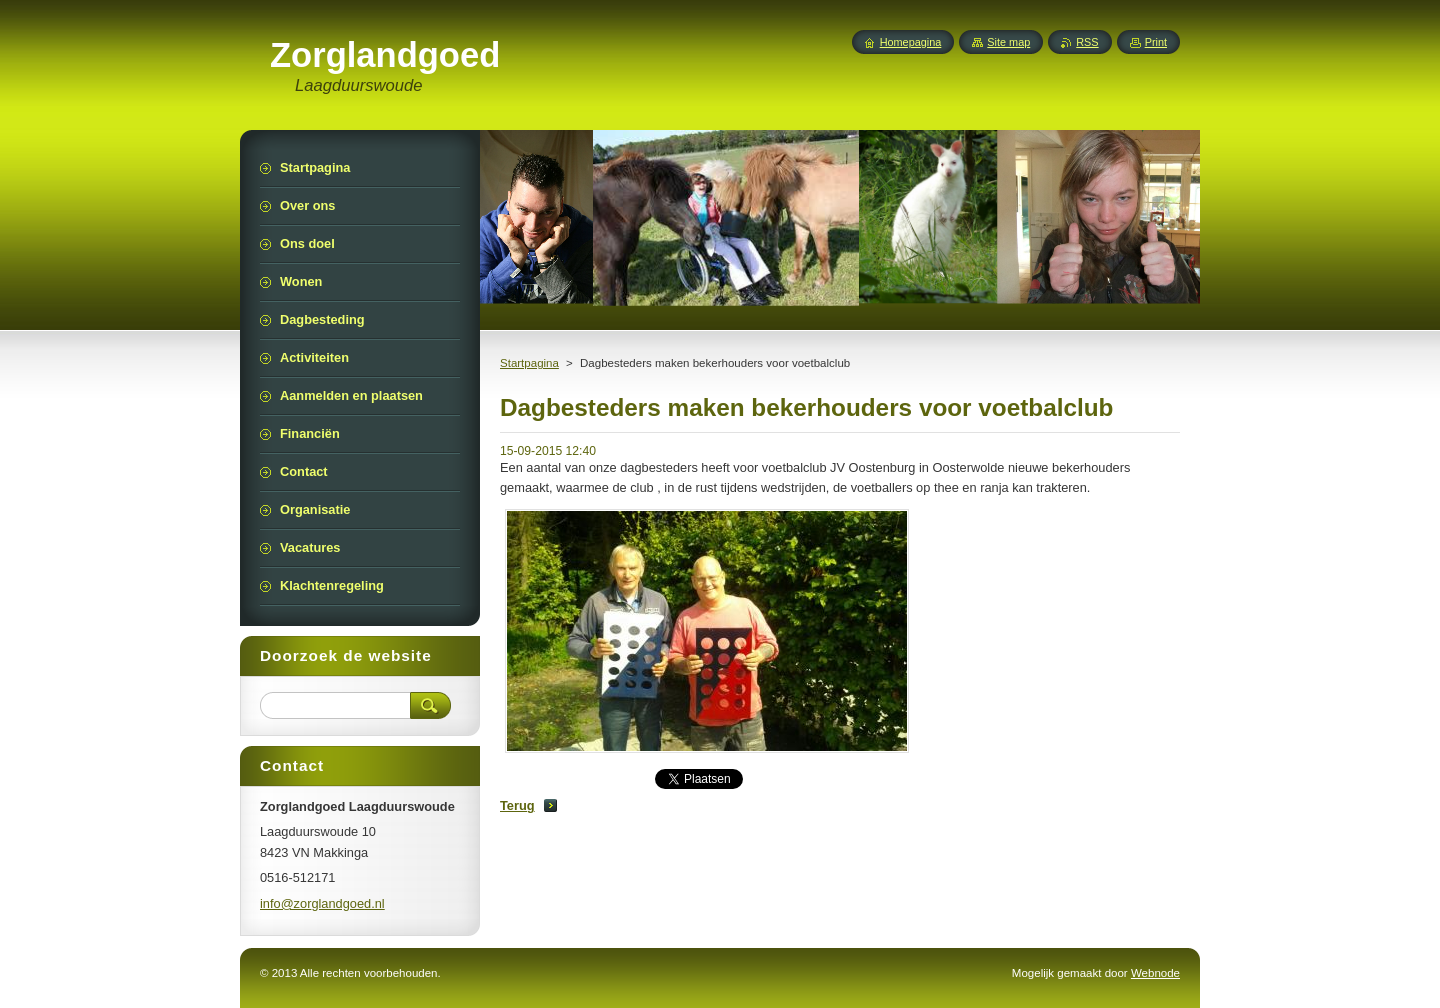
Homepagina (911, 42)
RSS (1087, 42)
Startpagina (529, 363)
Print (1156, 42)
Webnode (1155, 973)
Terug (517, 805)
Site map (1008, 42)
